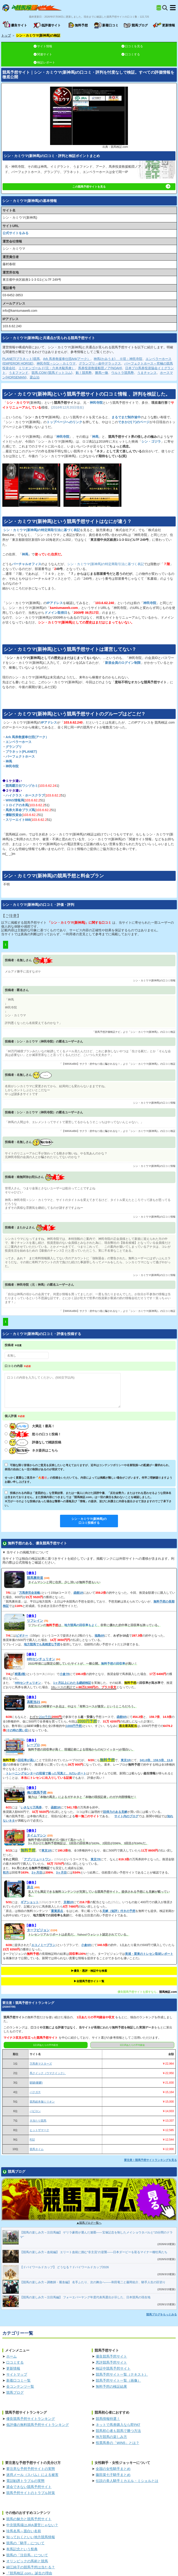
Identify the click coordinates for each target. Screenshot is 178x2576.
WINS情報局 (15, 800)
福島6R (100, 1635)
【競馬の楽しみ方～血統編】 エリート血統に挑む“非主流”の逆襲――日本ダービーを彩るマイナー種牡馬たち (93, 2252)
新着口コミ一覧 (18, 2380)
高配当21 (33, 1702)
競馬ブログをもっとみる (161, 2314)
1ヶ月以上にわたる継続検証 (72, 1683)
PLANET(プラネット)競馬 (21, 359)
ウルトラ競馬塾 (122, 373)
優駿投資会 (14, 815)
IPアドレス (55, 603)
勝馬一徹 (101, 373)
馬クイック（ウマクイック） (48, 2073)
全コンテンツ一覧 (20, 2386)
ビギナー (22, 1635)
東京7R (96, 1859)
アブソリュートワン (37, 1859)
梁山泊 (34, 377)
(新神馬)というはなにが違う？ (67, 521)
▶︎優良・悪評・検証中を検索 (89, 1970)
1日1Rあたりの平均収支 (45, 2045)
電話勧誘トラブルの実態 (25, 2481)
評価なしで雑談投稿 (35, 1442)
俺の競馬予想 (36, 1792)
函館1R (78, 1592)
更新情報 (13, 2368)
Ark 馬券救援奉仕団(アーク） (27, 737)
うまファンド (18, 373)
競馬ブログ (15, 2392)
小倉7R (65, 1674)
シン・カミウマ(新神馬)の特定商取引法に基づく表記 (41, 530)
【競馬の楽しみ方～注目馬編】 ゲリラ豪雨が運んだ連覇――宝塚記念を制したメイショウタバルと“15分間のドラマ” (96, 2235)
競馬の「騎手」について (25, 2543)
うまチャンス (147, 373)
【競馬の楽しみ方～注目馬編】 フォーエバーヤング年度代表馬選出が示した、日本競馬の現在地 (85, 2297)
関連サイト (43, 54)
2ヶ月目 (37, 1872)
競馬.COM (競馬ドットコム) (52, 373)
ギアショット (30, 1902)
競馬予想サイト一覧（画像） (118, 2380)
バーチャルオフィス (26, 564)
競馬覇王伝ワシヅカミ (22, 785)
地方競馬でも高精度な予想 (42, 1644)
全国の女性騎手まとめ (113, 2469)
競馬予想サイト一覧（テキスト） (122, 2374)
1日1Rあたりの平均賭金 (132, 2045)
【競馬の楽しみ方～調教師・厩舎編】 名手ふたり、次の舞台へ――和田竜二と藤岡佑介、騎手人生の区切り (92, 2282)
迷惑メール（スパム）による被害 (32, 2475)
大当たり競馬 (38, 2120)
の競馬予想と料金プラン (53, 875)
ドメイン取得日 (55, 612)
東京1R (126, 1760)
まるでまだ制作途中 (126, 417)
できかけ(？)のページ (133, 422)
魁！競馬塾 (84, 373)
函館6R (122, 1717)
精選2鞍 (20, 1674)
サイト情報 (43, 46)
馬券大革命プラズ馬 (20, 810)
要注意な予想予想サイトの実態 (30, 2469)
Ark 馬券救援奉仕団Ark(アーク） (67, 359)
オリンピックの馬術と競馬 (27, 2561)
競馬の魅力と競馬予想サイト (28, 2519)
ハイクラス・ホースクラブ (25, 795)
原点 (30, 1887)
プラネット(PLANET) (21, 751)
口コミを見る (132, 46)
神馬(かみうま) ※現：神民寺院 (118, 359)
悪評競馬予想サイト (111, 2362)
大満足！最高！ (32, 1426)
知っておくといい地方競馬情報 (30, 2537)
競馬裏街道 (35, 1578)
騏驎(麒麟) (36, 2082)
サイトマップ (16, 2374)
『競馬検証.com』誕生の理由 (29, 2573)
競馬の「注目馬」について (27, 2555)
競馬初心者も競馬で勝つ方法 (118, 2431)
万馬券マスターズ (41, 2063)
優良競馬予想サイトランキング (30, 2419)
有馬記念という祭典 (22, 2549)
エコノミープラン (43, 1945)
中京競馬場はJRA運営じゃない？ (32, 2525)
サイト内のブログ (126, 1816)
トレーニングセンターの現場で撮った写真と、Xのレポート (46, 1773)
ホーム (11, 2356)
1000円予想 (74, 1726)
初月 (6, 1872)
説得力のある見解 (115, 1812)
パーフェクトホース (20, 756)
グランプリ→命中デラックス (100, 363)
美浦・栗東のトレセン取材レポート (149, 1954)
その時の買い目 (17, 1730)
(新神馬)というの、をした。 (86, 394)
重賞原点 (57, 1911)
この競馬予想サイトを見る (121, 186)
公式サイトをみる (16, 233)
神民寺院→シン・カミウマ (56, 363)
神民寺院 (96, 402)
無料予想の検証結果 (111, 2386)
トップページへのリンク (64, 422)
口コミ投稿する (89, 1520)
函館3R (56, 1807)
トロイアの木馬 (17, 805)
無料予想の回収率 (113, 1663)
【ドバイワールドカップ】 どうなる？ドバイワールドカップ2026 (64, 2267)
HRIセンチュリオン (41, 1659)
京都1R (68, 1902)
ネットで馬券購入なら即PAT (118, 2425)
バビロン (35, 2111)
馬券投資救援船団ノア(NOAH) (100, 368)
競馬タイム (37, 2149)
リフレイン (35, 1620)
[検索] (165, 7)
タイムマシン (36, 1835)
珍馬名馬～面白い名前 (23, 2531)
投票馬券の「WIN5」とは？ (117, 2443)
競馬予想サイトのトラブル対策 (30, 2493)
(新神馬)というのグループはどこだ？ (74, 713)
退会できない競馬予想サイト (28, 2487)
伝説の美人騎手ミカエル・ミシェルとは (127, 2481)
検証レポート (44, 62)
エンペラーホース (19, 742)
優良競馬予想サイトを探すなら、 (138, 1991)
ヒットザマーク (39, 2130)
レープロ (33, 1745)
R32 (32, 2139)
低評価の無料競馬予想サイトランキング (37, 2425)
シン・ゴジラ (151, 441)
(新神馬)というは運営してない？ (69, 649)
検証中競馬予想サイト (113, 2368)
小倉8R (86, 1945)
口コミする (130, 54)
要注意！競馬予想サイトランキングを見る (150, 2160)
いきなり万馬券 (31, 1807)
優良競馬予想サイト (111, 2356)
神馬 (95, 436)
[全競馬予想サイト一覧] (158, 8)
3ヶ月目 (61, 1872)
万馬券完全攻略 (29, 1592)
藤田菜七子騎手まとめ (113, 2475)
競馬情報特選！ (108, 2419)
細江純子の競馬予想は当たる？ (30, 2567)
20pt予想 (45, 1717)
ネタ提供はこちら (33, 1450)
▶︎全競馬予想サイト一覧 (89, 1981)
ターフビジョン (38, 1930)
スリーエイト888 (18, 820)
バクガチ (35, 2092)
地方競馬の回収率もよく (80, 1625)
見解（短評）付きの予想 (118, 1911)
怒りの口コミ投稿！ (35, 1434)
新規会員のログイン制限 (123, 662)
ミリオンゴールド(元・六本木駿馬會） (47, 368)
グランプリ (14, 747)
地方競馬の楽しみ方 (111, 2437)
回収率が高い (27, 1760)
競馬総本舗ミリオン (42, 2101)
